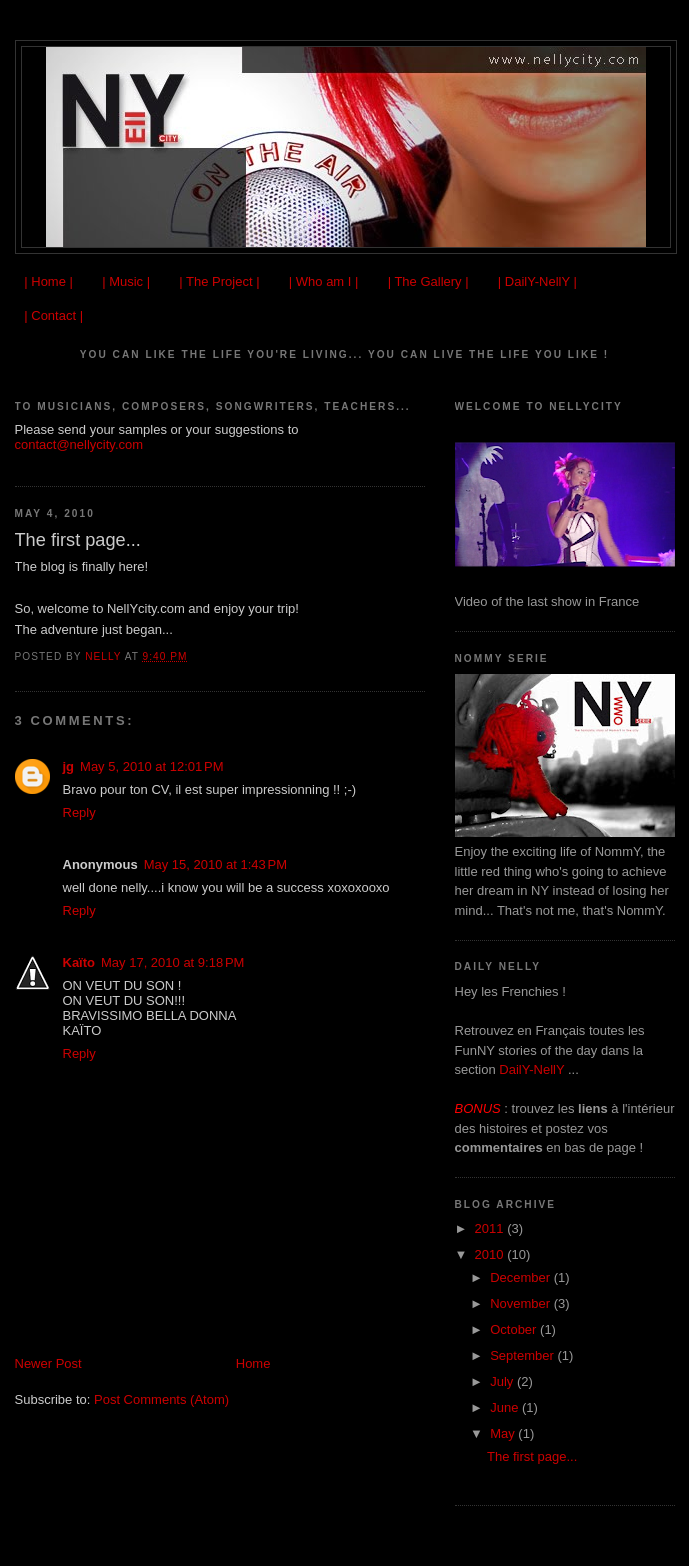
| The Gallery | (428, 281)
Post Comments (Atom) (161, 1399)
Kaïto (79, 962)
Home (253, 1363)
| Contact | (53, 315)
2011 (491, 1228)
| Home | (48, 281)
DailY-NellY (533, 1069)
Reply (79, 812)
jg (69, 766)
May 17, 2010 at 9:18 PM (172, 962)
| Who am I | (324, 281)
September (523, 1355)
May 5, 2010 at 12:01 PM (151, 766)
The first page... (532, 1456)
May (504, 1433)
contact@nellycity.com (79, 444)
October (515, 1329)
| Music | (126, 281)
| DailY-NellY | (537, 281)
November (522, 1303)
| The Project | (219, 281)
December (522, 1277)
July (503, 1381)
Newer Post (48, 1363)
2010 (491, 1254)
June (506, 1407)
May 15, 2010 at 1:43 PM (215, 864)
